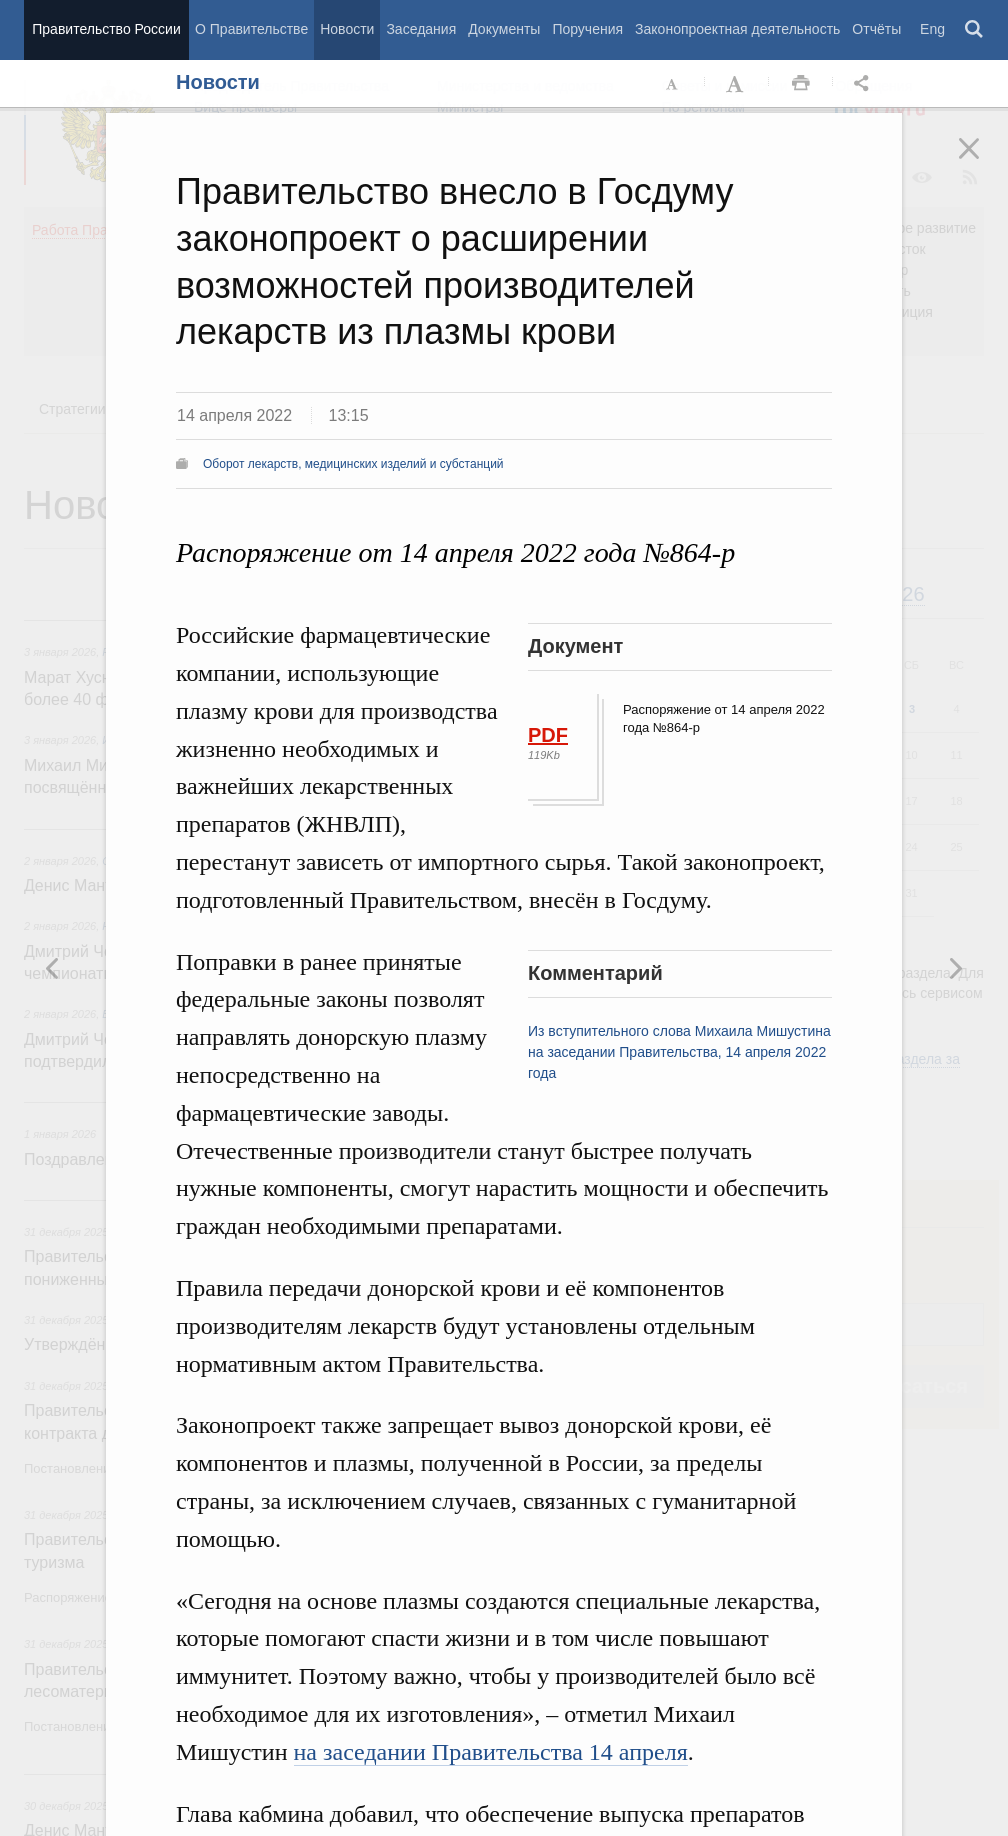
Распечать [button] (801, 84)
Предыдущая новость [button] (955, 968)
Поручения (587, 29)
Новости (347, 29)
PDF (548, 735)
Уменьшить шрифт (673, 84)
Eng (932, 29)
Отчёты (876, 29)
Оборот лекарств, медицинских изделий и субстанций (353, 464)
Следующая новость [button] (53, 968)
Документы (504, 29)
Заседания (421, 29)
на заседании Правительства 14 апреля (491, 1752)
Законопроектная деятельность (737, 29)
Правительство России (106, 29)
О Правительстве (251, 29)
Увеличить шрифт (737, 84)
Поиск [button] (975, 30)
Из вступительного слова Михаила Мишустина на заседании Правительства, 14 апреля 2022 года (679, 1052)
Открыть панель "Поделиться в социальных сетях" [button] (865, 84)
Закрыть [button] (983, 162)
